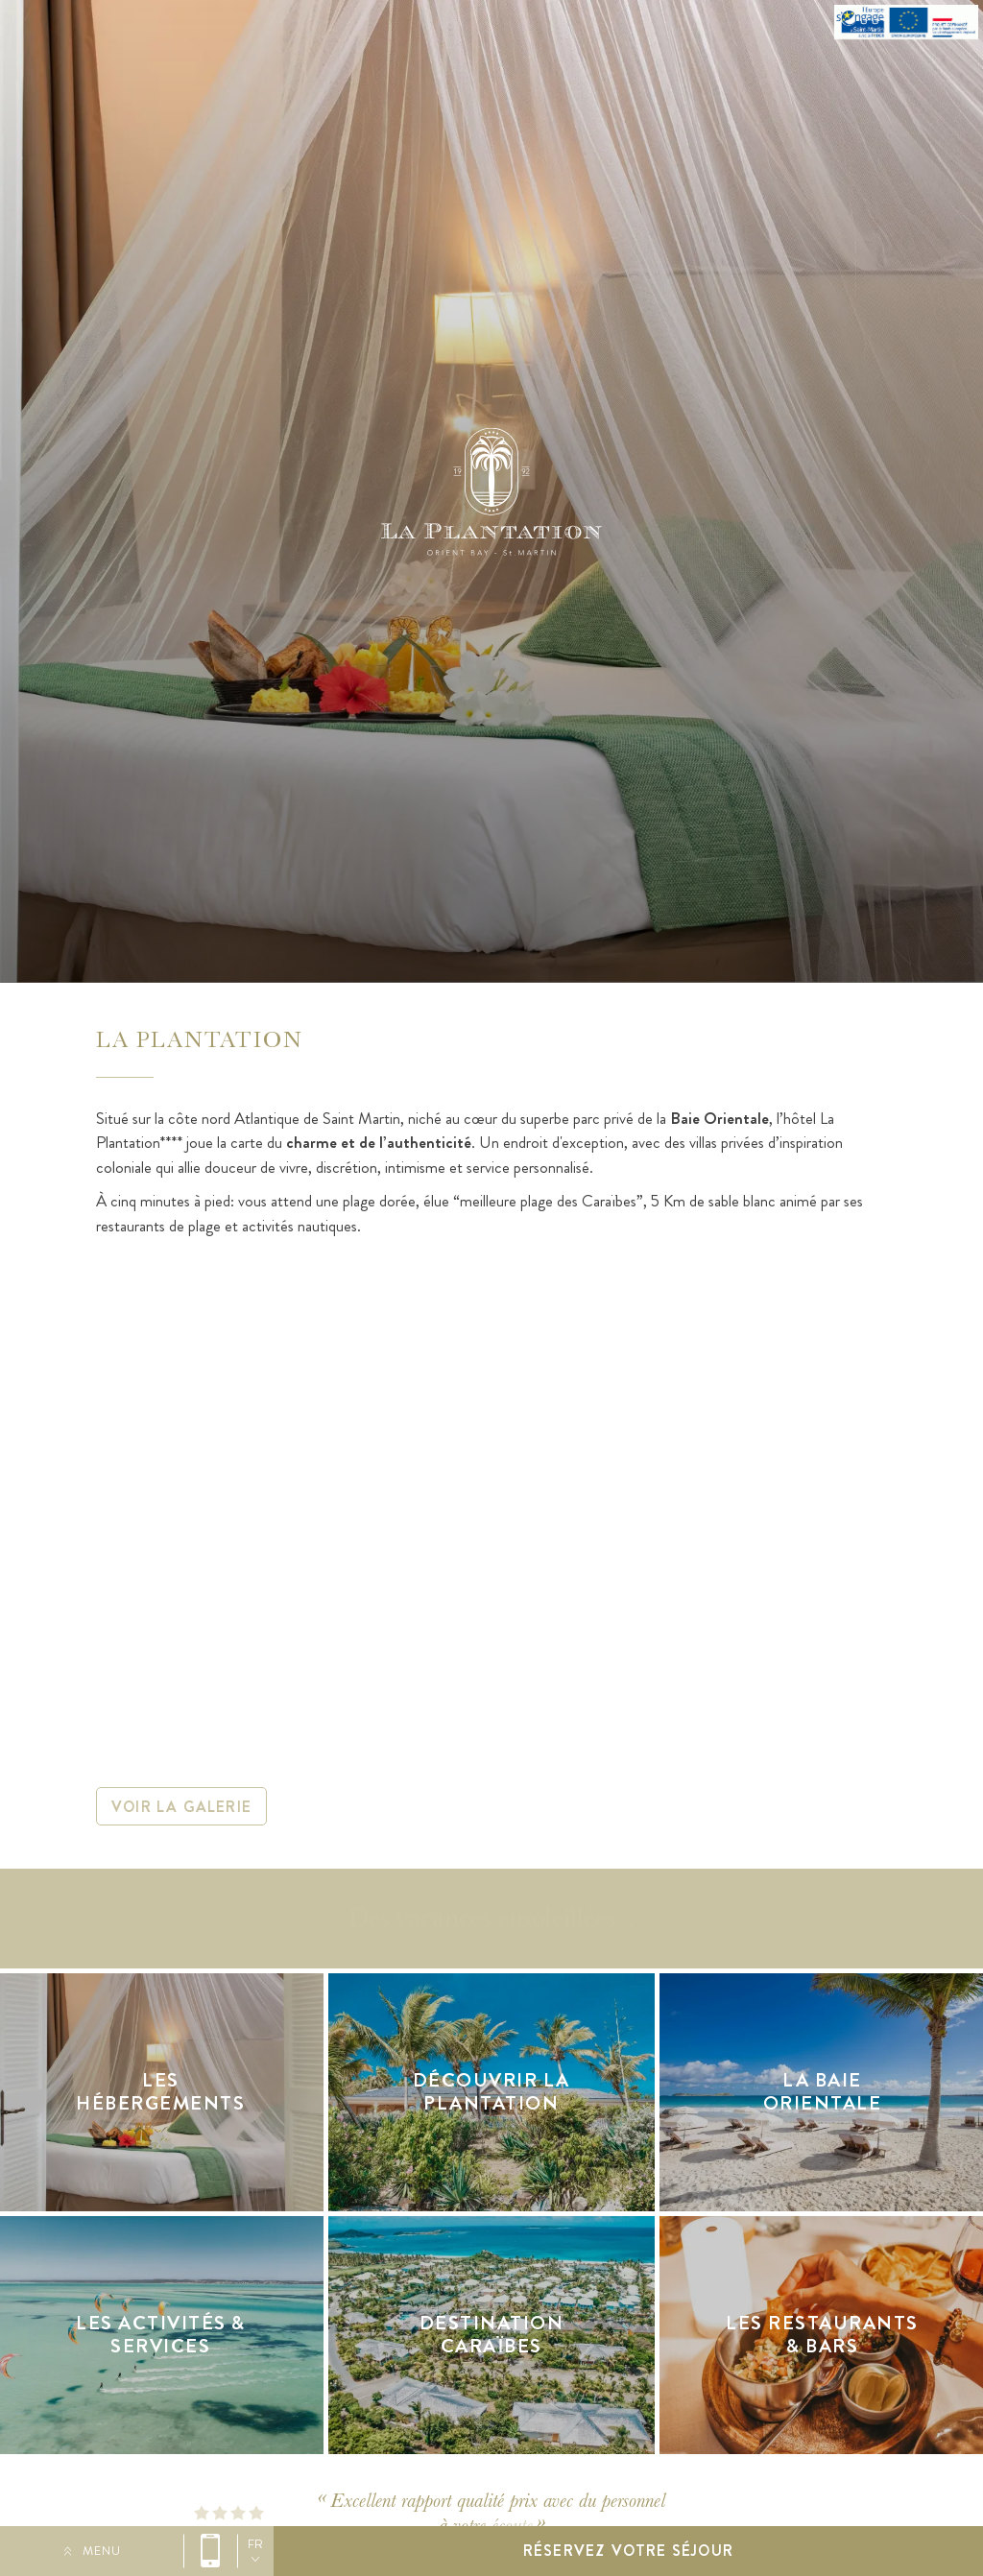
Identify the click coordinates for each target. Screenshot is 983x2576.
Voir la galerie (181, 1807)
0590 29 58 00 (210, 2551)
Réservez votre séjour (628, 2551)
